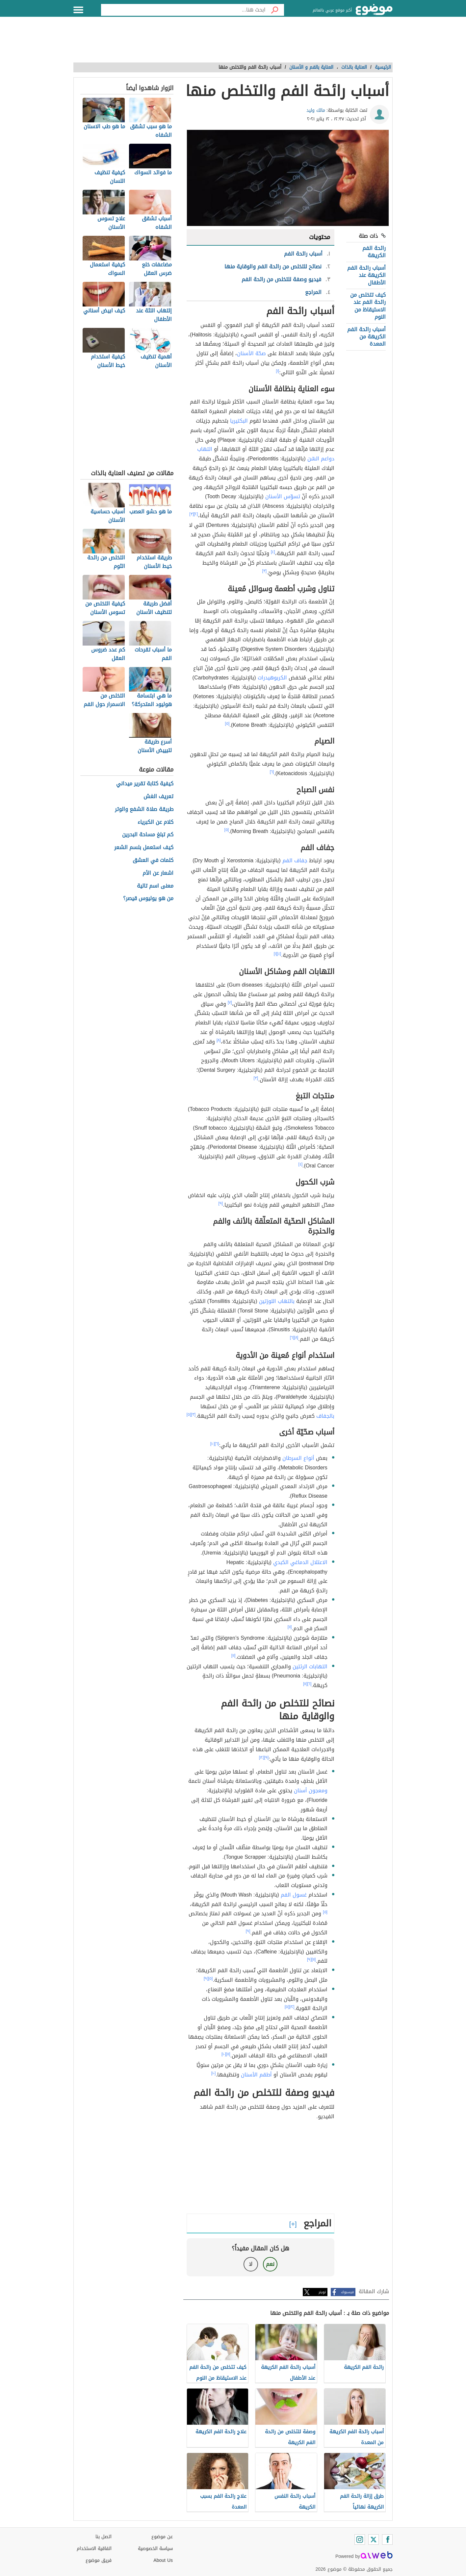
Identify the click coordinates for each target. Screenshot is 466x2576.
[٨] (219, 1040)
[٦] (272, 771)
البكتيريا (239, 421)
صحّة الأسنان (251, 353)
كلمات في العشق (153, 860)
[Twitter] (373, 2539)
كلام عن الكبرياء (155, 822)
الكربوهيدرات (272, 678)
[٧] (230, 1002)
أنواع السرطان (298, 1458)
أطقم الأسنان (256, 2075)
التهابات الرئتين (310, 1666)
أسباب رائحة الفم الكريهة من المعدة (366, 336)
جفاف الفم (294, 860)
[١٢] (261, 1757)
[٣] (191, 514)
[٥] (227, 723)
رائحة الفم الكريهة (374, 251)
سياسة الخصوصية (155, 2548)
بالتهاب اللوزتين (277, 1301)
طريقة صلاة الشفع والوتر (144, 809)
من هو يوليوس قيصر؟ (148, 898)
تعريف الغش (158, 796)
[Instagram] (359, 2539)
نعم (270, 2264)
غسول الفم (294, 1895)
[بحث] (275, 10)
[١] (277, 371)
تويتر (322, 2292)
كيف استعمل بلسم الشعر (143, 847)
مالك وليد (315, 110)
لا (250, 2264)
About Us (163, 2560)
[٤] (273, 551)
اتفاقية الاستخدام (94, 2548)
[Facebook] (387, 2539)
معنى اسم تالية (155, 886)
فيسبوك (347, 2292)
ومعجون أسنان (310, 1790)
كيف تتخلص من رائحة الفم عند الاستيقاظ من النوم (368, 306)
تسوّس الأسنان (282, 496)
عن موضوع (162, 2536)
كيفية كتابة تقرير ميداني (144, 784)
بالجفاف (325, 1416)
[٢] (196, 514)
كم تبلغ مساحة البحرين (147, 835)
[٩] (221, 1203)
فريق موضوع (99, 2560)
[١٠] (212, 1443)
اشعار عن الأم (157, 873)
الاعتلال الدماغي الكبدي (300, 1562)
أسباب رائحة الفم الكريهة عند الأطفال (366, 275)
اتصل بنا (103, 2536)
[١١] (290, 1627)
